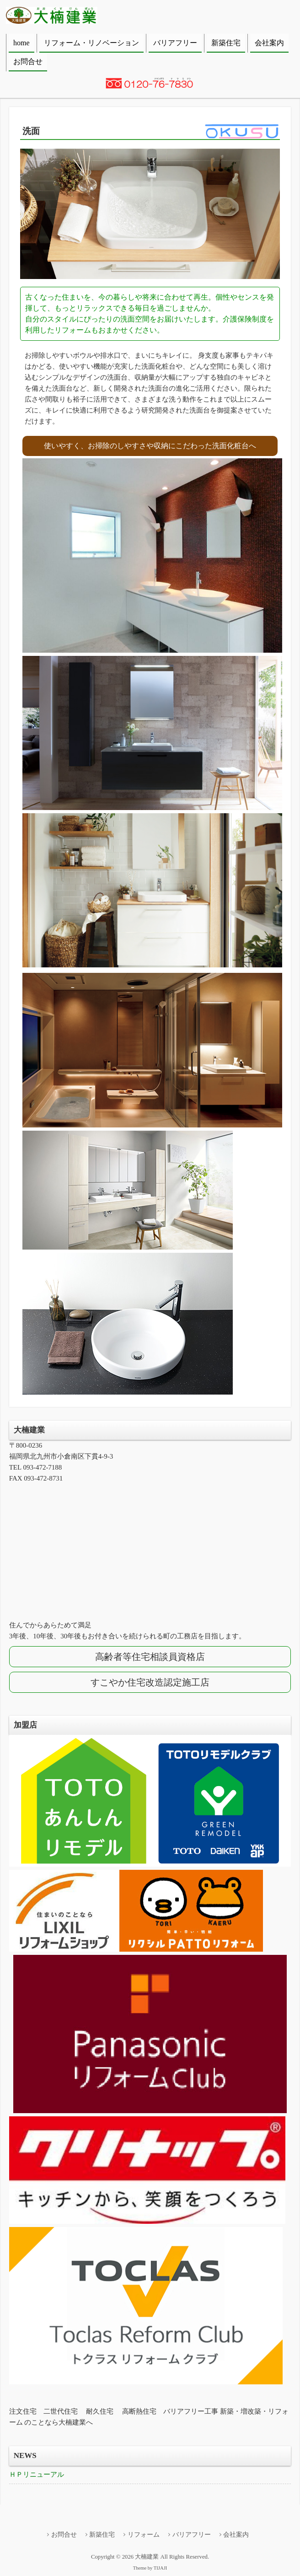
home (21, 43)
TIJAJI (160, 2568)
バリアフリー (175, 43)
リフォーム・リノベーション (91, 43)
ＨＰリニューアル (36, 2474)
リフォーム (144, 2534)
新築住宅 (226, 43)
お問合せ (28, 61)
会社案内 (269, 43)
